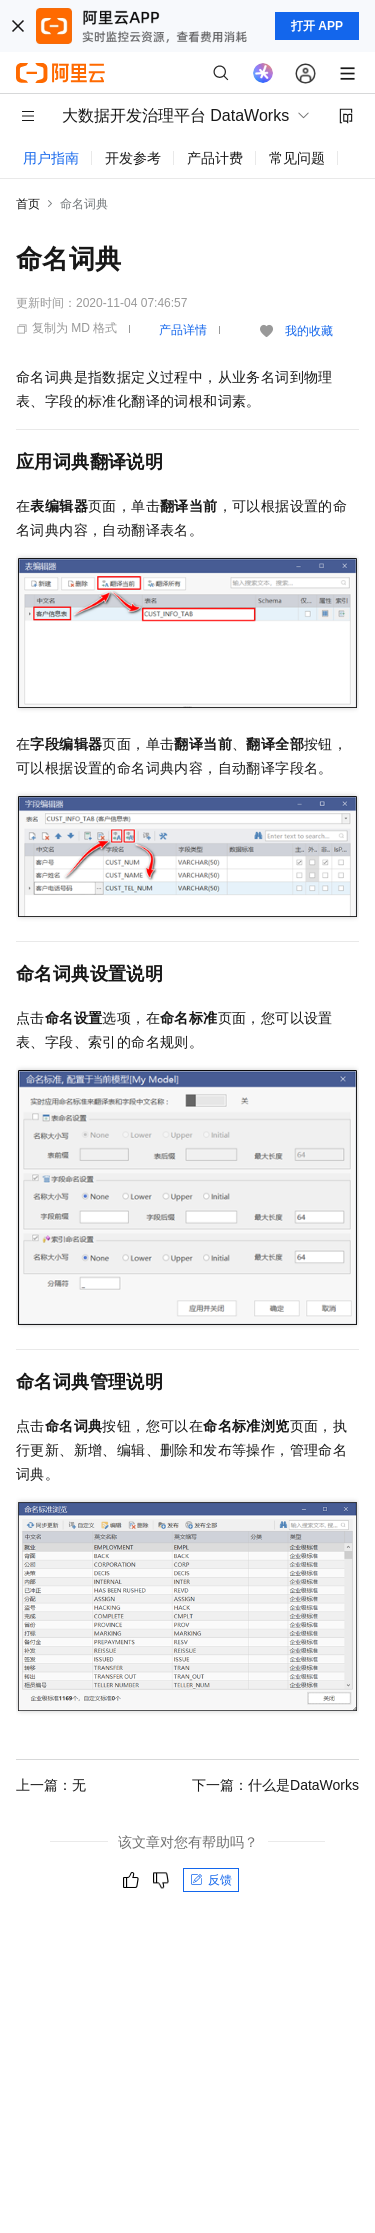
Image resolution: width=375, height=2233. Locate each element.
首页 (28, 204)
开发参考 (133, 158)
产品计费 (215, 158)
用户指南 (51, 158)
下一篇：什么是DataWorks (275, 1785)
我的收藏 (309, 331)
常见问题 (297, 158)
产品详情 (183, 330)
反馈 (211, 1880)
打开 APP (317, 26)
